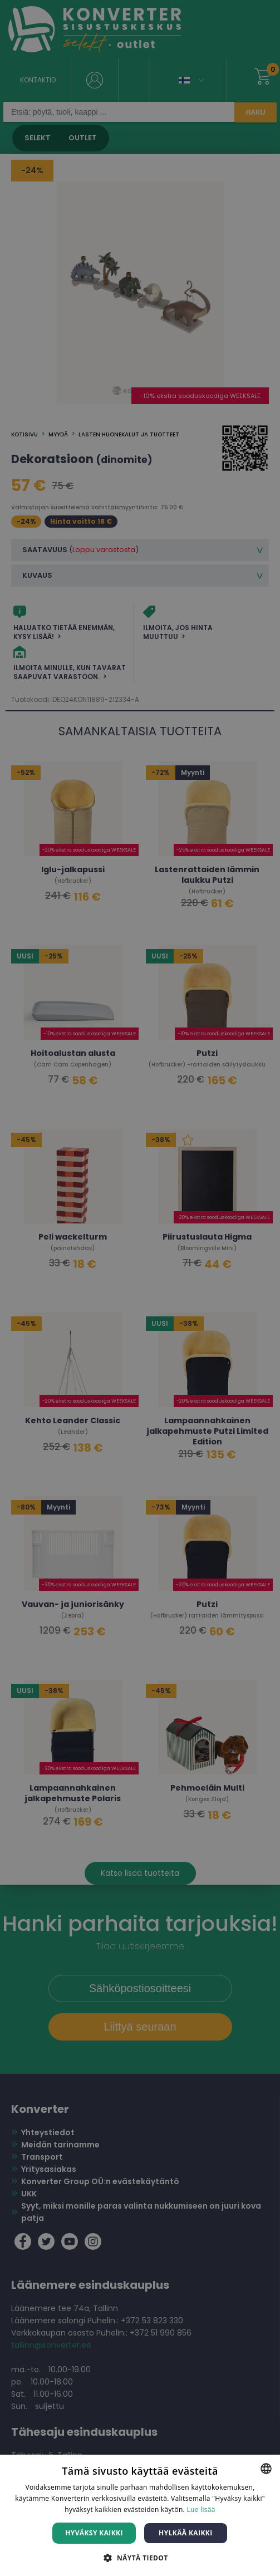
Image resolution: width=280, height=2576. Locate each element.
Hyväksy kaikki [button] (94, 2533)
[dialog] (140, 1288)
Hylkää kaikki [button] (185, 2533)
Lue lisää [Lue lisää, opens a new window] (200, 2509)
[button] (140, 2557)
